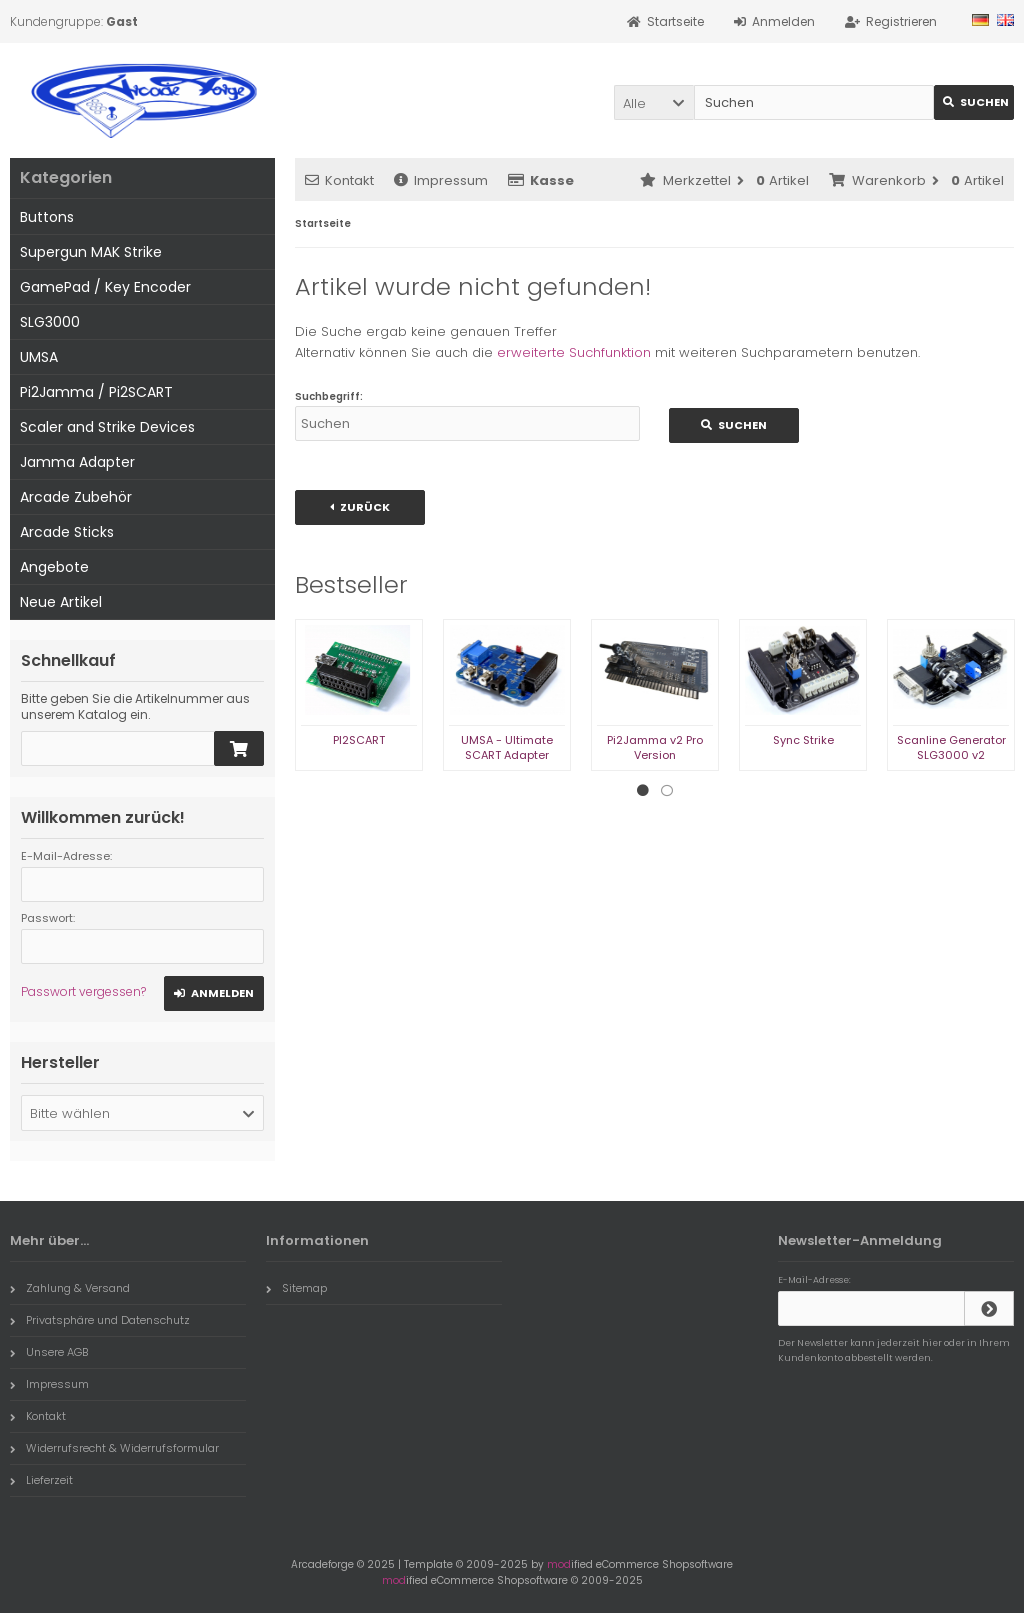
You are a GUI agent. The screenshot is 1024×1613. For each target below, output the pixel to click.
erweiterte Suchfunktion (574, 352)
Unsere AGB (49, 1352)
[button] (654, 102)
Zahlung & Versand (70, 1288)
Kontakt (339, 180)
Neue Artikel (61, 602)
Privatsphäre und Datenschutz (100, 1320)
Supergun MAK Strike (91, 252)
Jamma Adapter (77, 462)
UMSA (39, 357)
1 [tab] (643, 791)
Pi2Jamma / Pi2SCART (96, 392)
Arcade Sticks (67, 532)
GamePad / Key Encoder (105, 287)
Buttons (47, 217)
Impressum (441, 180)
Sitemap (296, 1288)
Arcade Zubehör (76, 497)
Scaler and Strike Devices (107, 427)
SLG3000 (50, 322)
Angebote (54, 567)
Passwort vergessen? (83, 991)
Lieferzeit (41, 1480)
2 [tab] (667, 791)
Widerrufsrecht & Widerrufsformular (114, 1448)
